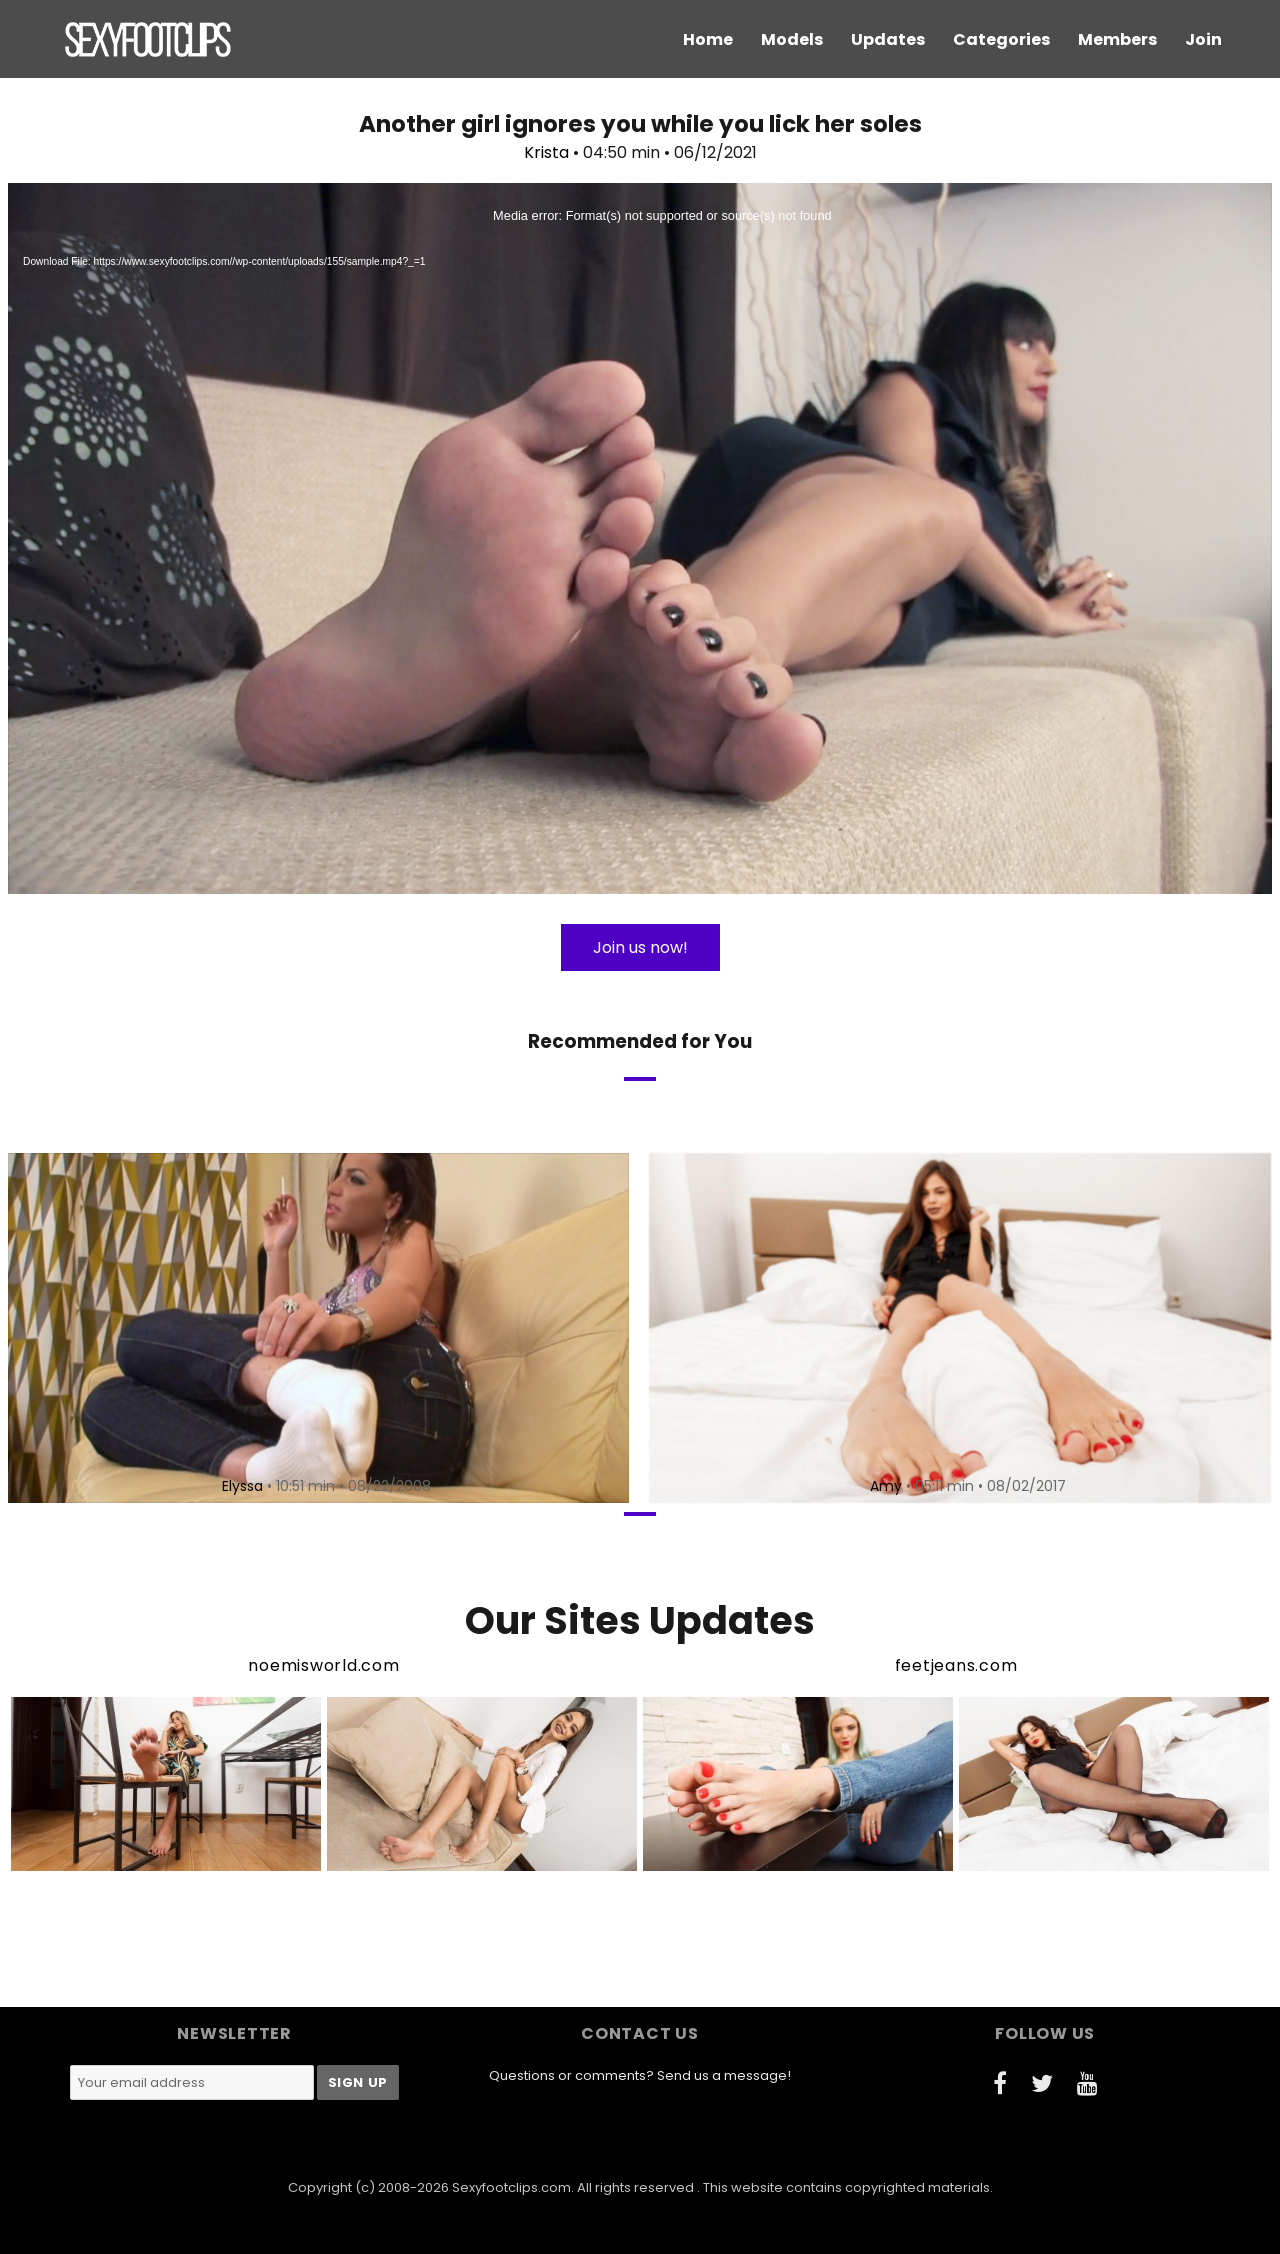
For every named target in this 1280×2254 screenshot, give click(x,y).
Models (792, 39)
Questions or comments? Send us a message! (640, 2075)
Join (1203, 39)
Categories (1001, 39)
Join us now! (640, 947)
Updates (888, 39)
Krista (546, 152)
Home (708, 39)
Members (1117, 39)
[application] (640, 538)
